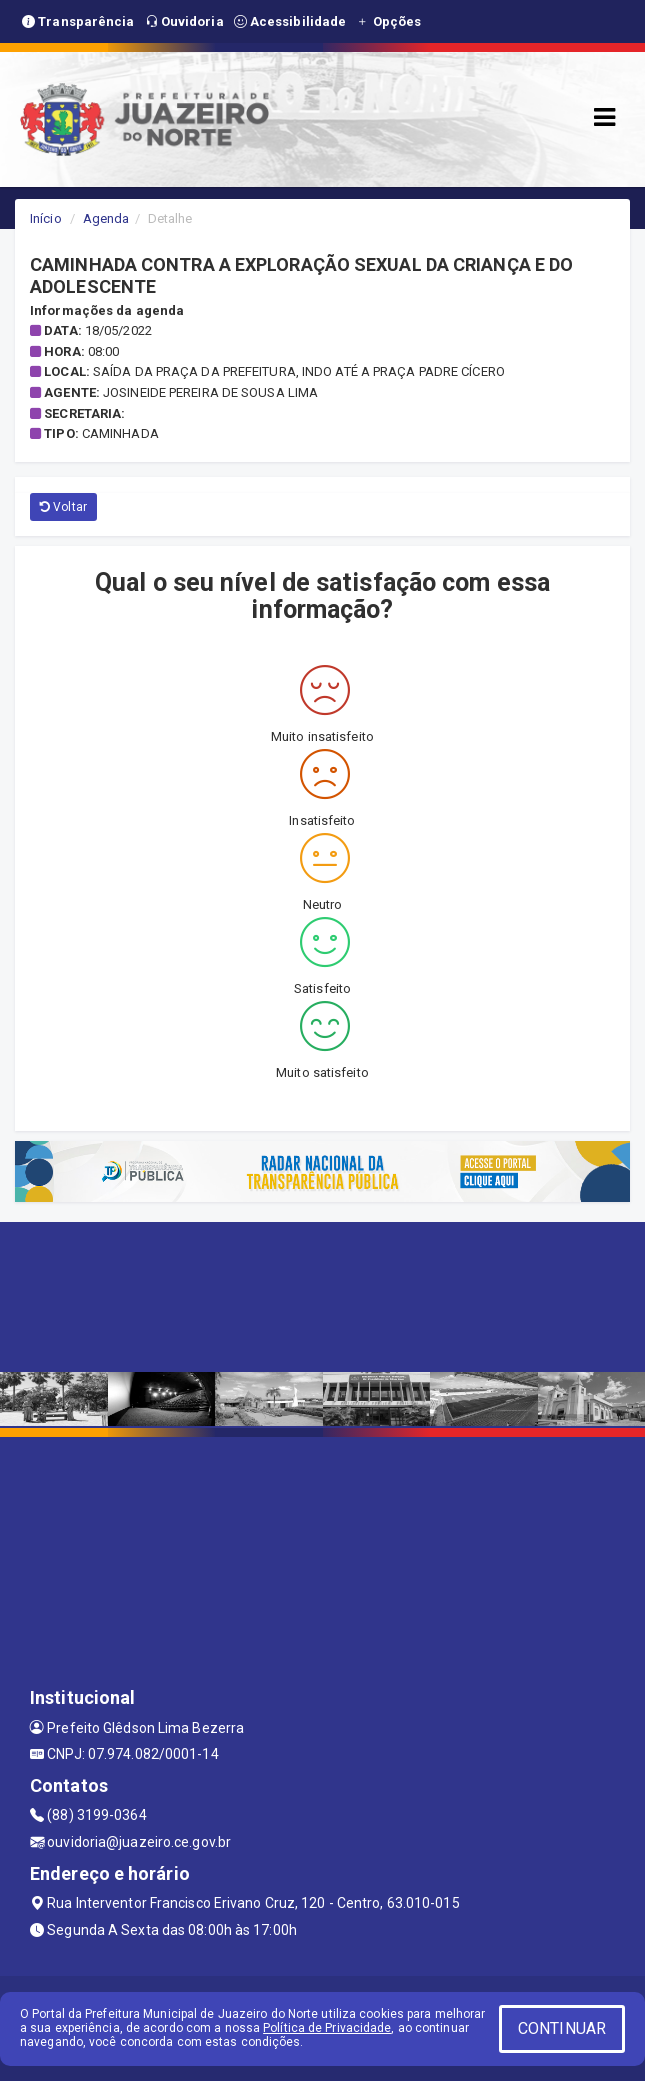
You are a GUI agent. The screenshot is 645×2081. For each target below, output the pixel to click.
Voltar (63, 507)
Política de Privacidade (327, 2028)
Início (46, 218)
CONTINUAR (562, 2028)
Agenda (106, 218)
